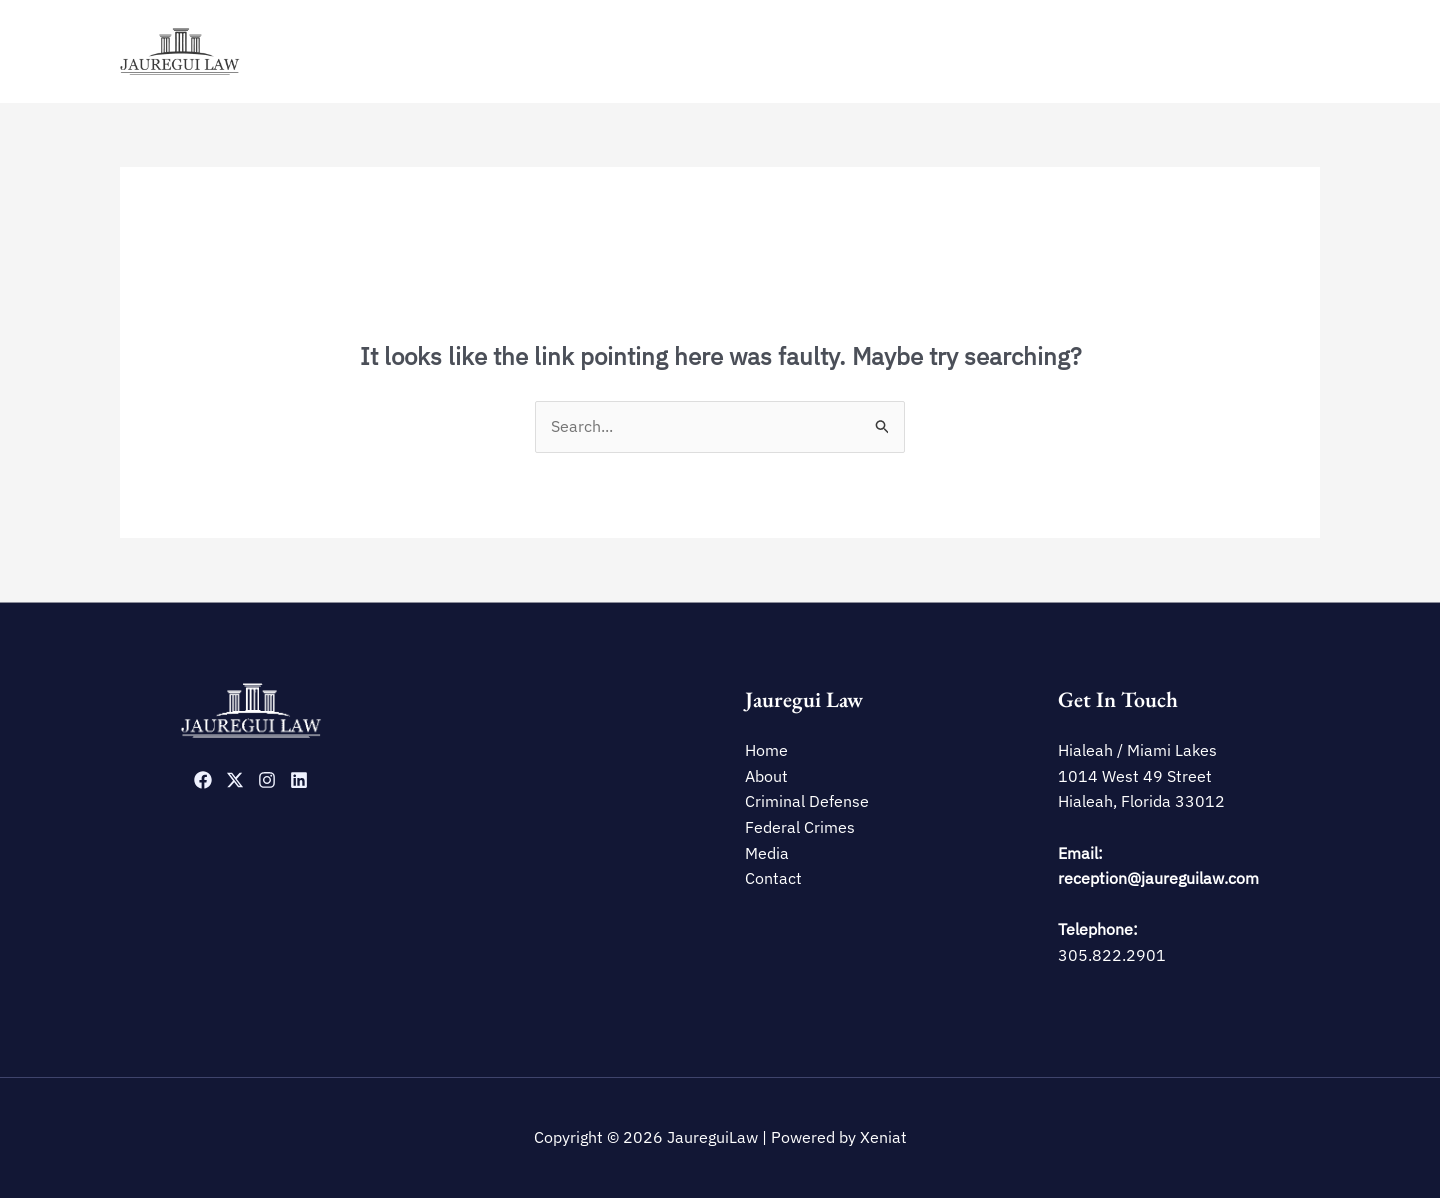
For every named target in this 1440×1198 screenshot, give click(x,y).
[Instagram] (267, 780)
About (863, 51)
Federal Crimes (1103, 51)
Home (797, 51)
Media (1199, 51)
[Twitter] (235, 780)
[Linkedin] (299, 780)
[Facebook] (203, 780)
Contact (1276, 51)
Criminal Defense (968, 51)
